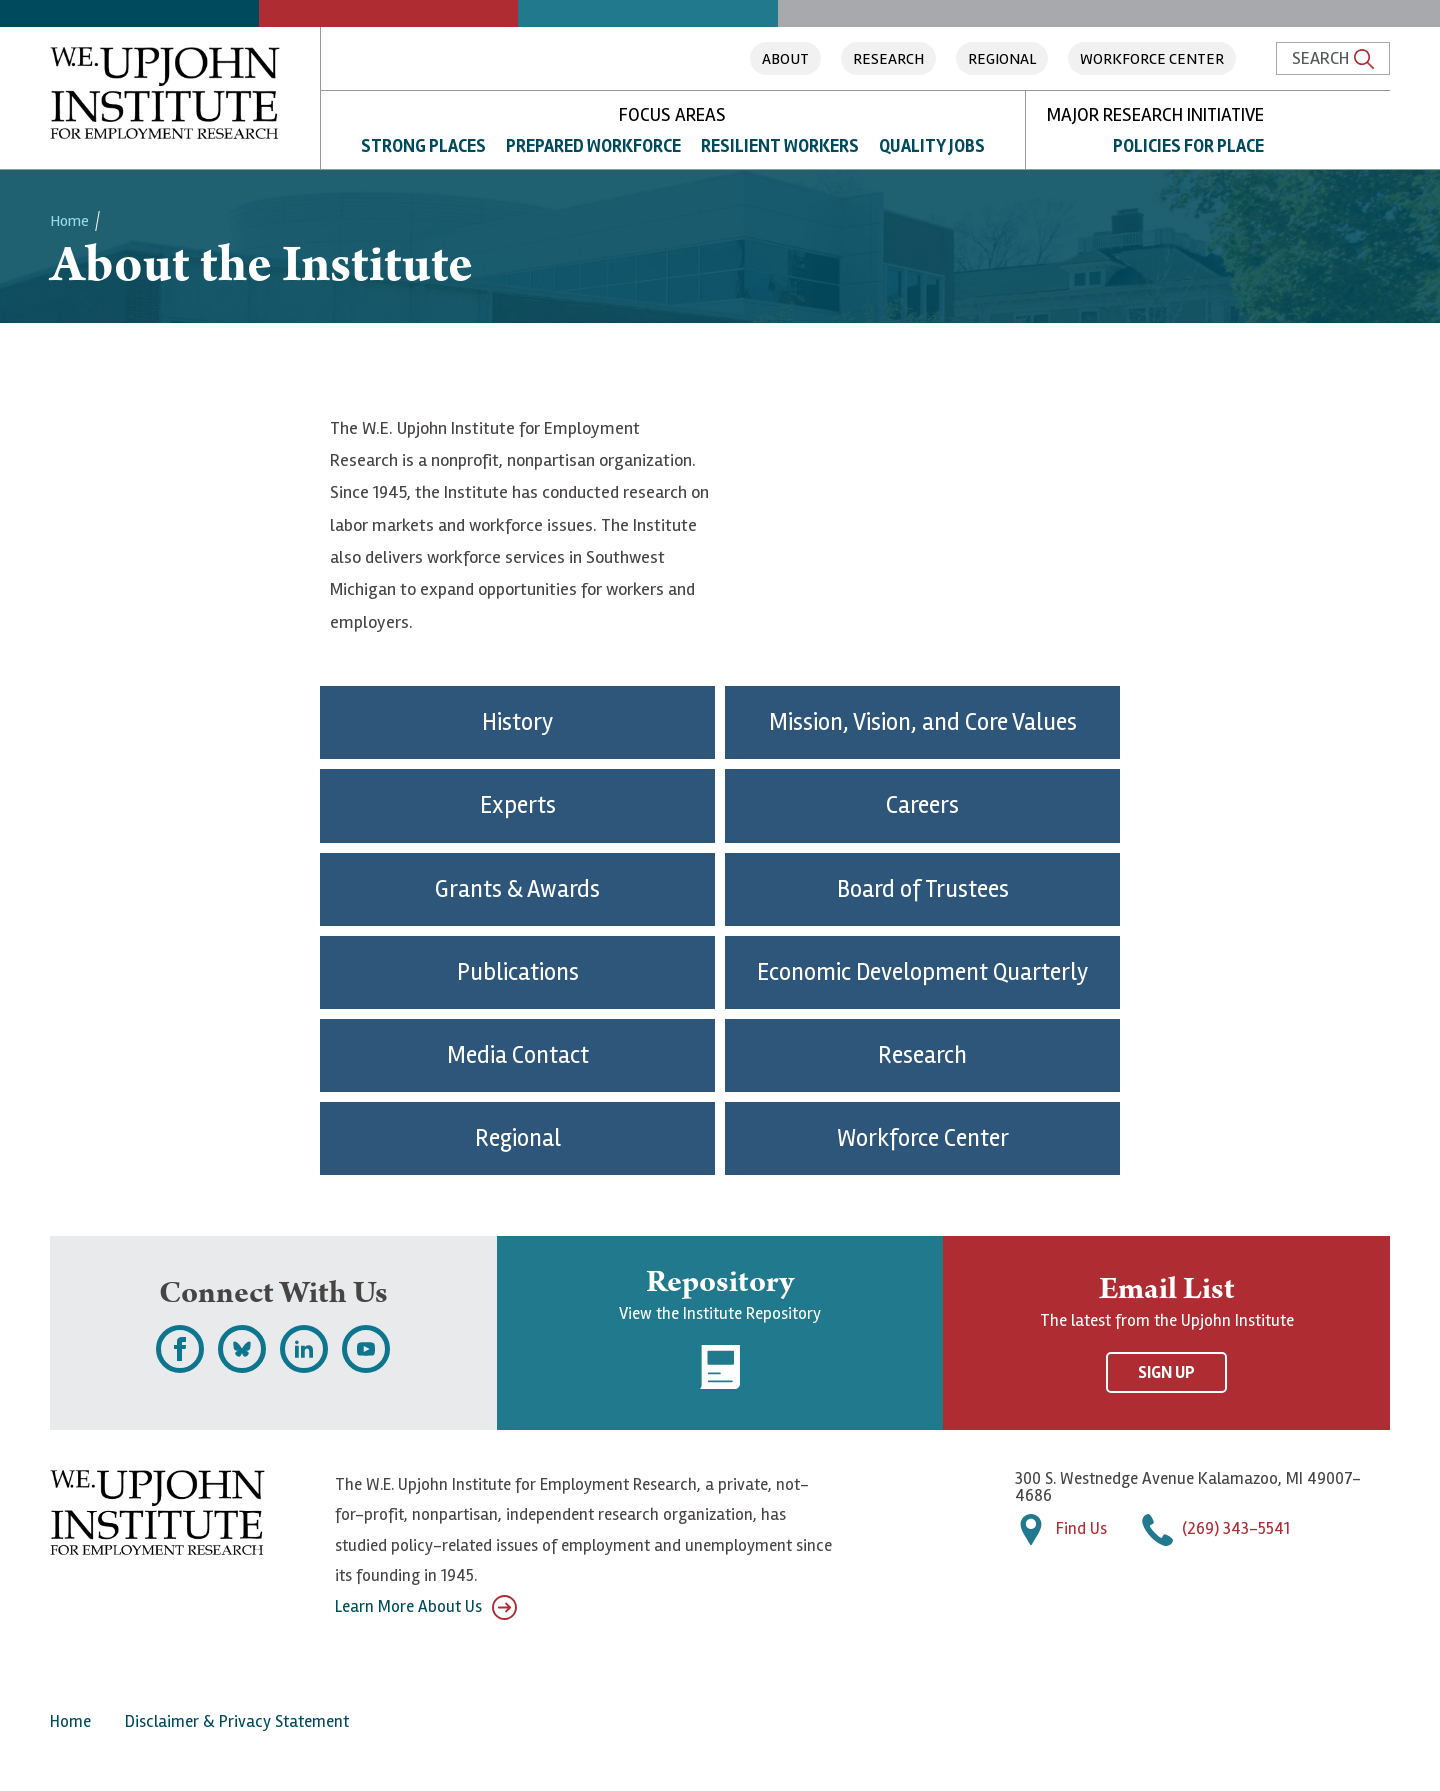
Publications (518, 972)
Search (1333, 58)
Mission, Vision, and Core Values (923, 722)
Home (69, 221)
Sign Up (1166, 1372)
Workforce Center (1152, 59)
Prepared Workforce (593, 146)
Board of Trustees (923, 889)
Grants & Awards (517, 889)
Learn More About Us (426, 1607)
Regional (1002, 59)
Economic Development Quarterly (922, 972)
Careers (922, 805)
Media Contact (518, 1055)
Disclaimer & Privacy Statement (237, 1721)
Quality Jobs (932, 146)
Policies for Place (1188, 146)
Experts (518, 805)
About (785, 59)
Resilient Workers (780, 146)
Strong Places (423, 146)
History (517, 722)
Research (888, 59)
